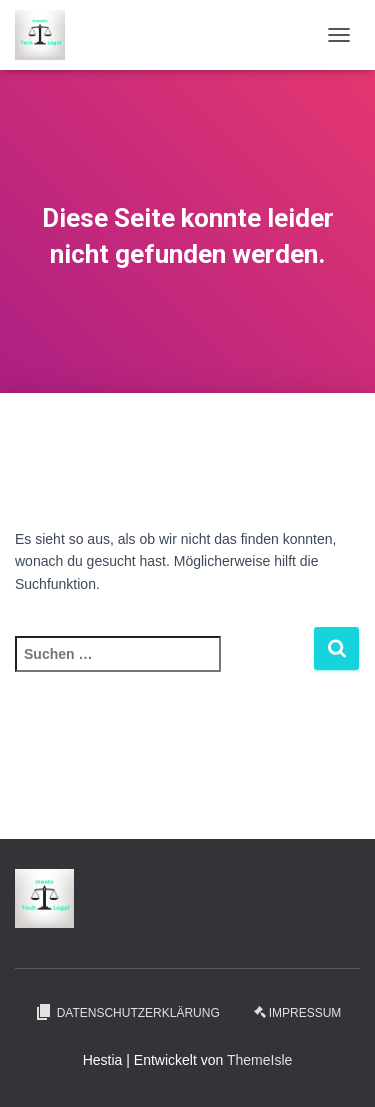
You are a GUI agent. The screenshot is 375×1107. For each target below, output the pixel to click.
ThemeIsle (259, 1060)
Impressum (298, 1013)
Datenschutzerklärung (127, 1012)
